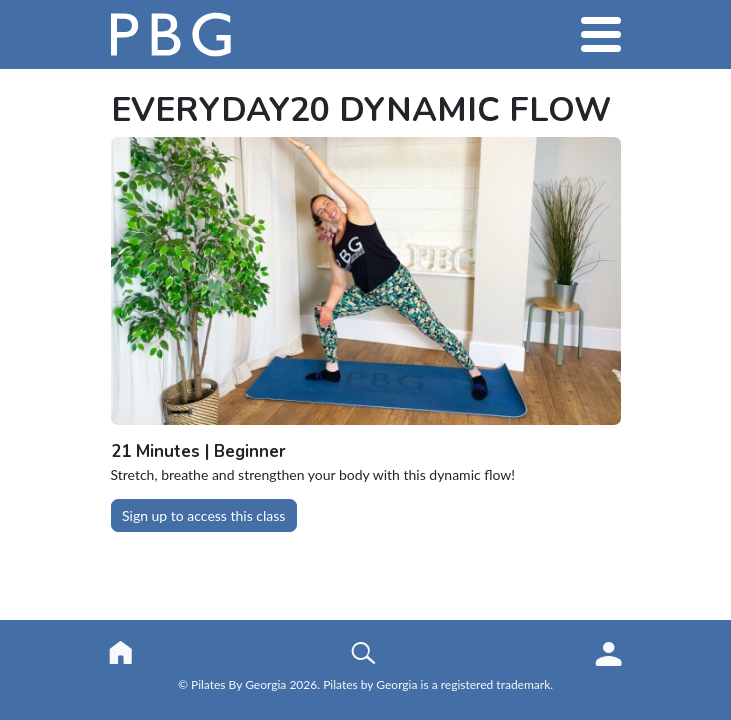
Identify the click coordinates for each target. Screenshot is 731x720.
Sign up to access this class (203, 515)
